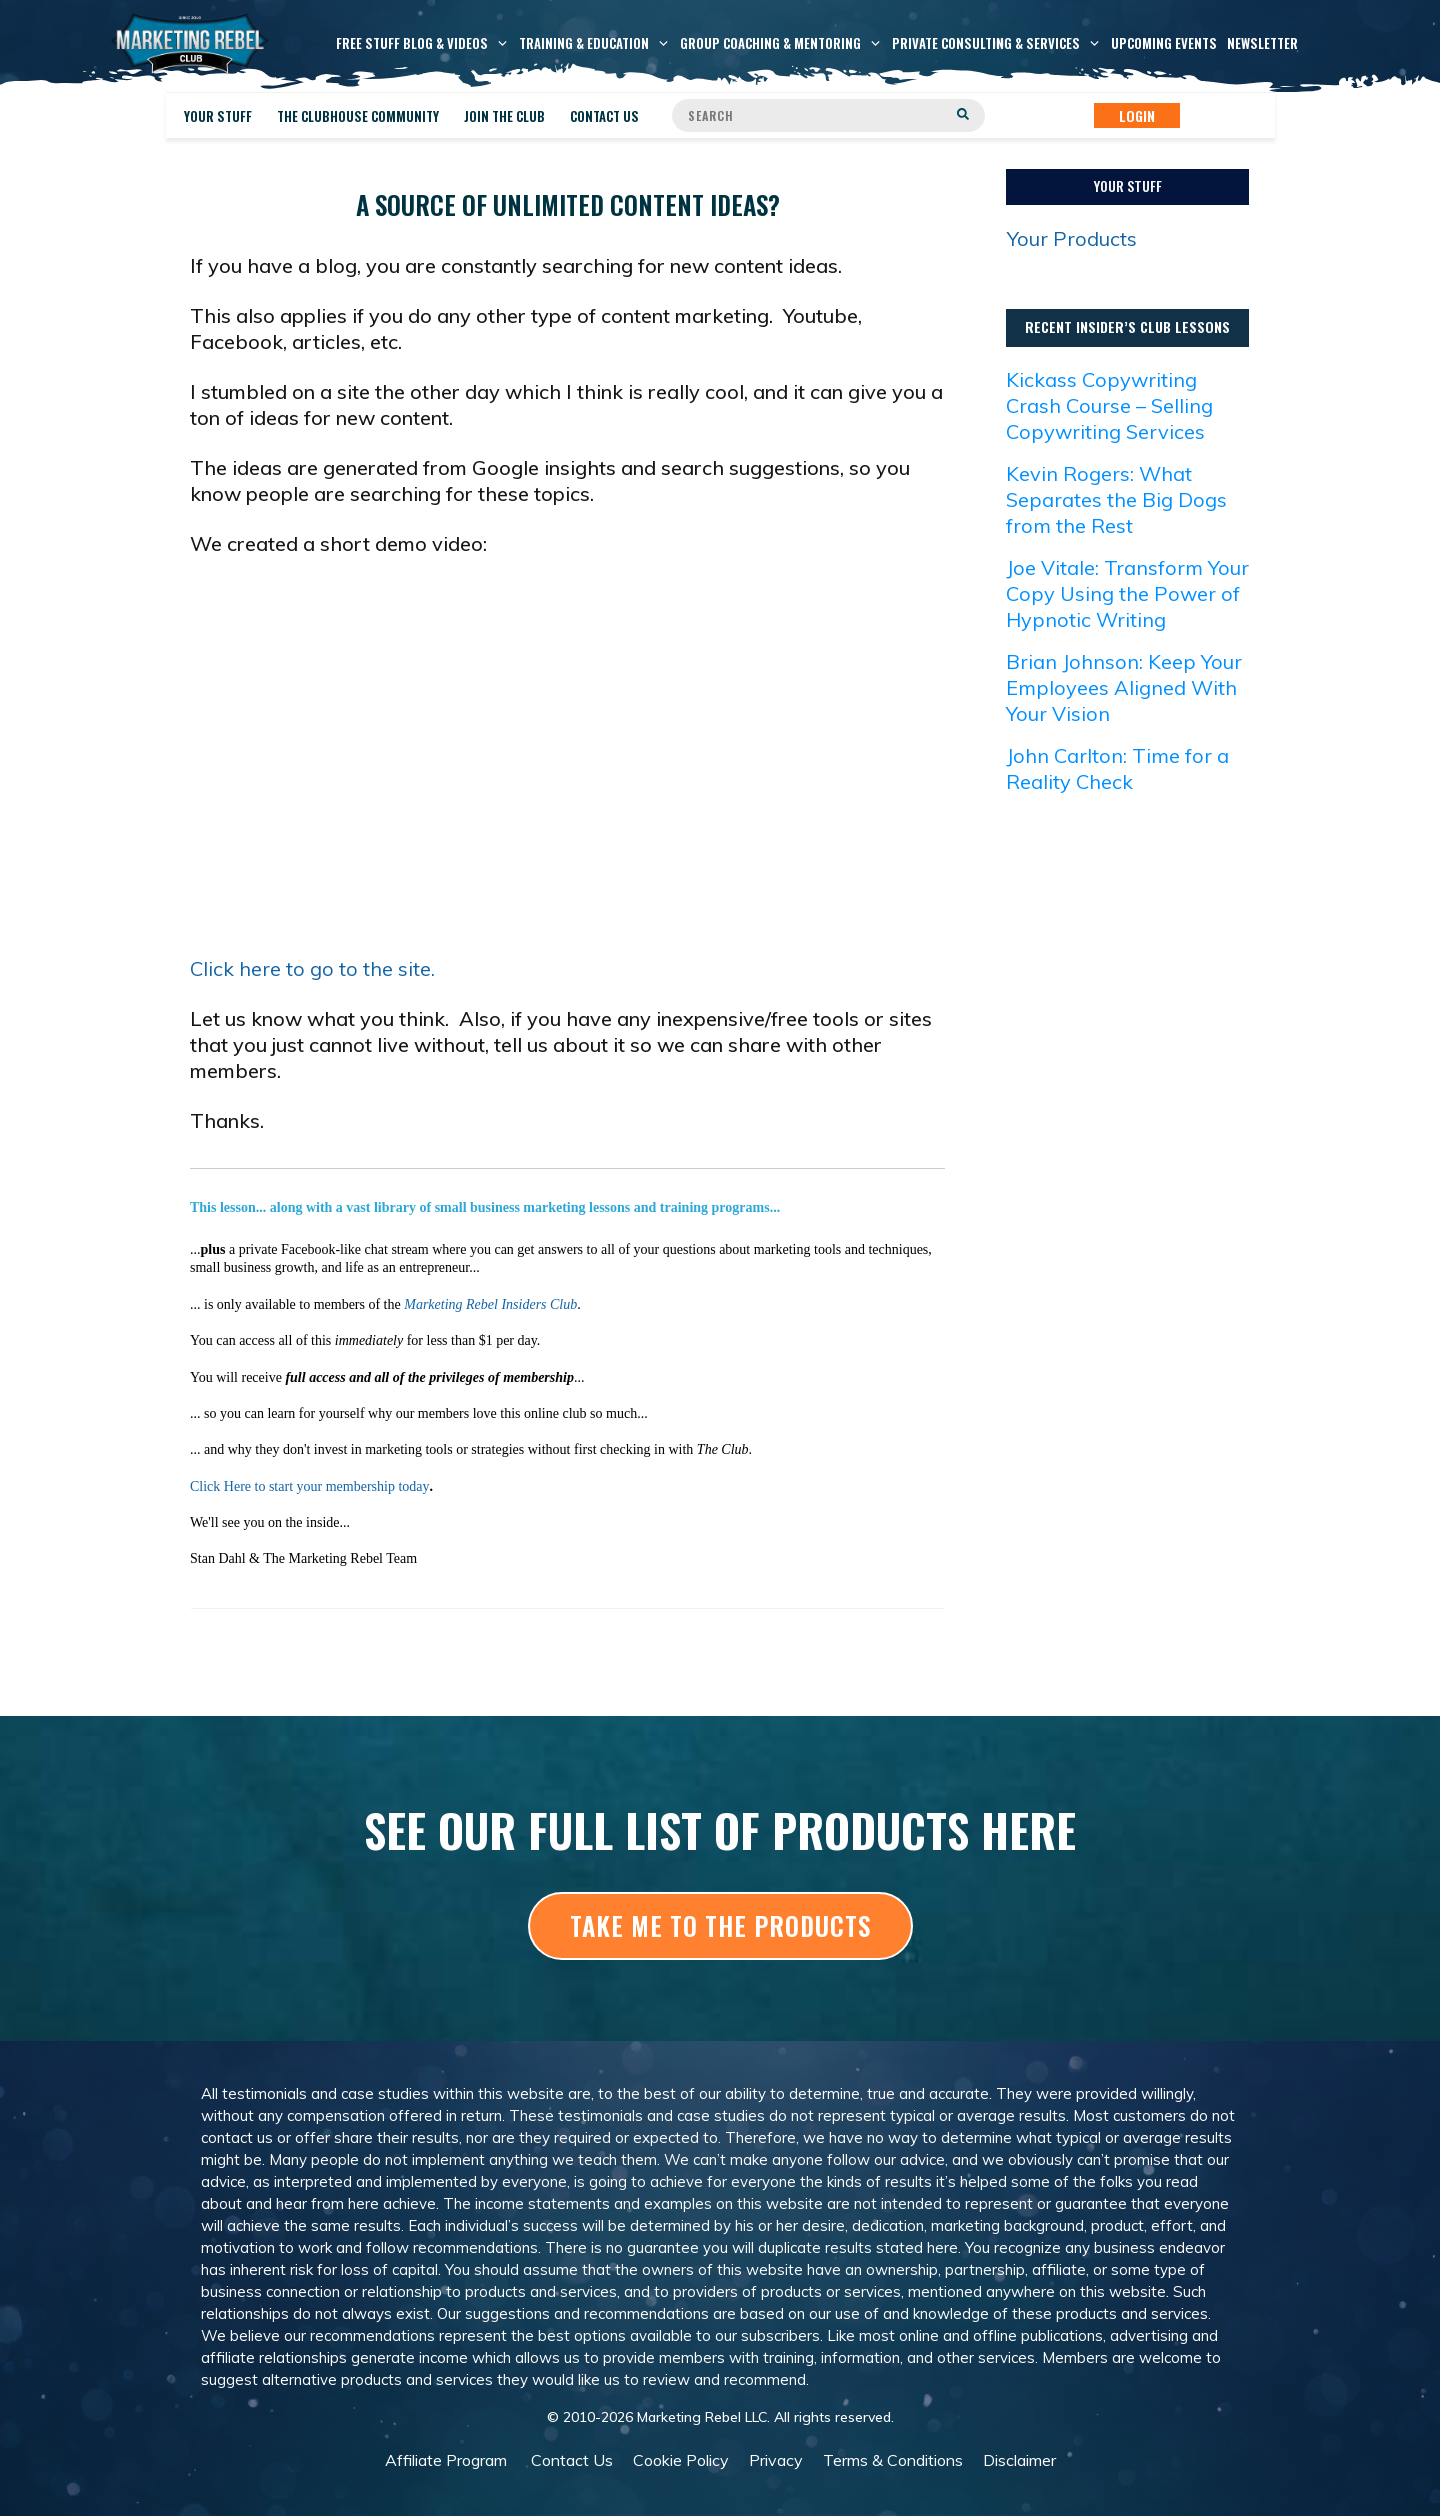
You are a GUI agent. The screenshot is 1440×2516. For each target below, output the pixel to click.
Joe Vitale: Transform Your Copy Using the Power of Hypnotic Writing (1127, 593)
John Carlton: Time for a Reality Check (1117, 768)
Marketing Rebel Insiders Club (490, 1304)
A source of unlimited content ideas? (568, 204)
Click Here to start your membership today (310, 1486)
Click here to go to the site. (312, 968)
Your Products (1072, 238)
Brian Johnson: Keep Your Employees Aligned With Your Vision (1124, 687)
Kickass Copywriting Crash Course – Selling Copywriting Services (1109, 405)
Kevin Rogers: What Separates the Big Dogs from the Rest (1116, 499)
